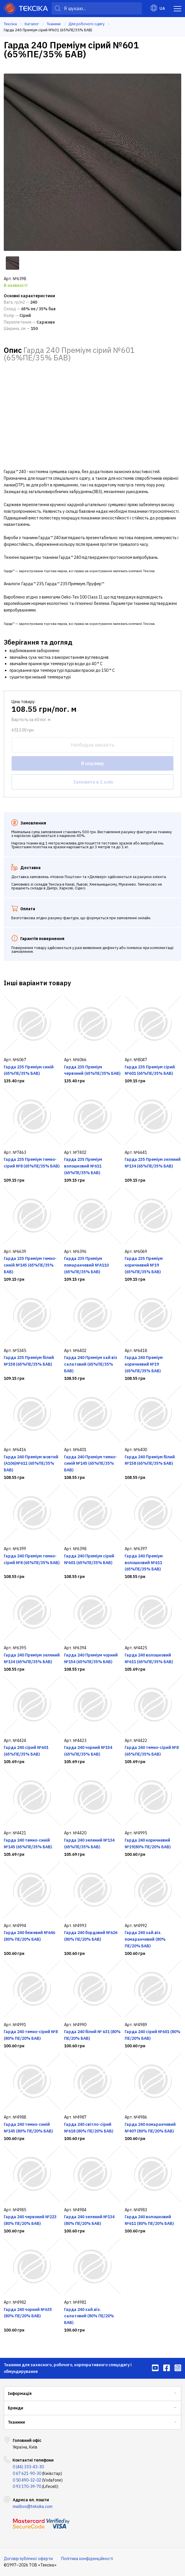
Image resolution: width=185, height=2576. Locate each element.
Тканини (16, 2422)
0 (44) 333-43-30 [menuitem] (28, 2466)
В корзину (92, 763)
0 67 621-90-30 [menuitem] (27, 2473)
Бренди (15, 2408)
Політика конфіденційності (87, 2558)
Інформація (20, 2393)
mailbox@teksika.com (32, 2506)
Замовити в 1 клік (92, 782)
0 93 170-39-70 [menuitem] (27, 2486)
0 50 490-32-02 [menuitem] (27, 2480)
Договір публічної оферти (28, 2558)
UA (157, 8)
